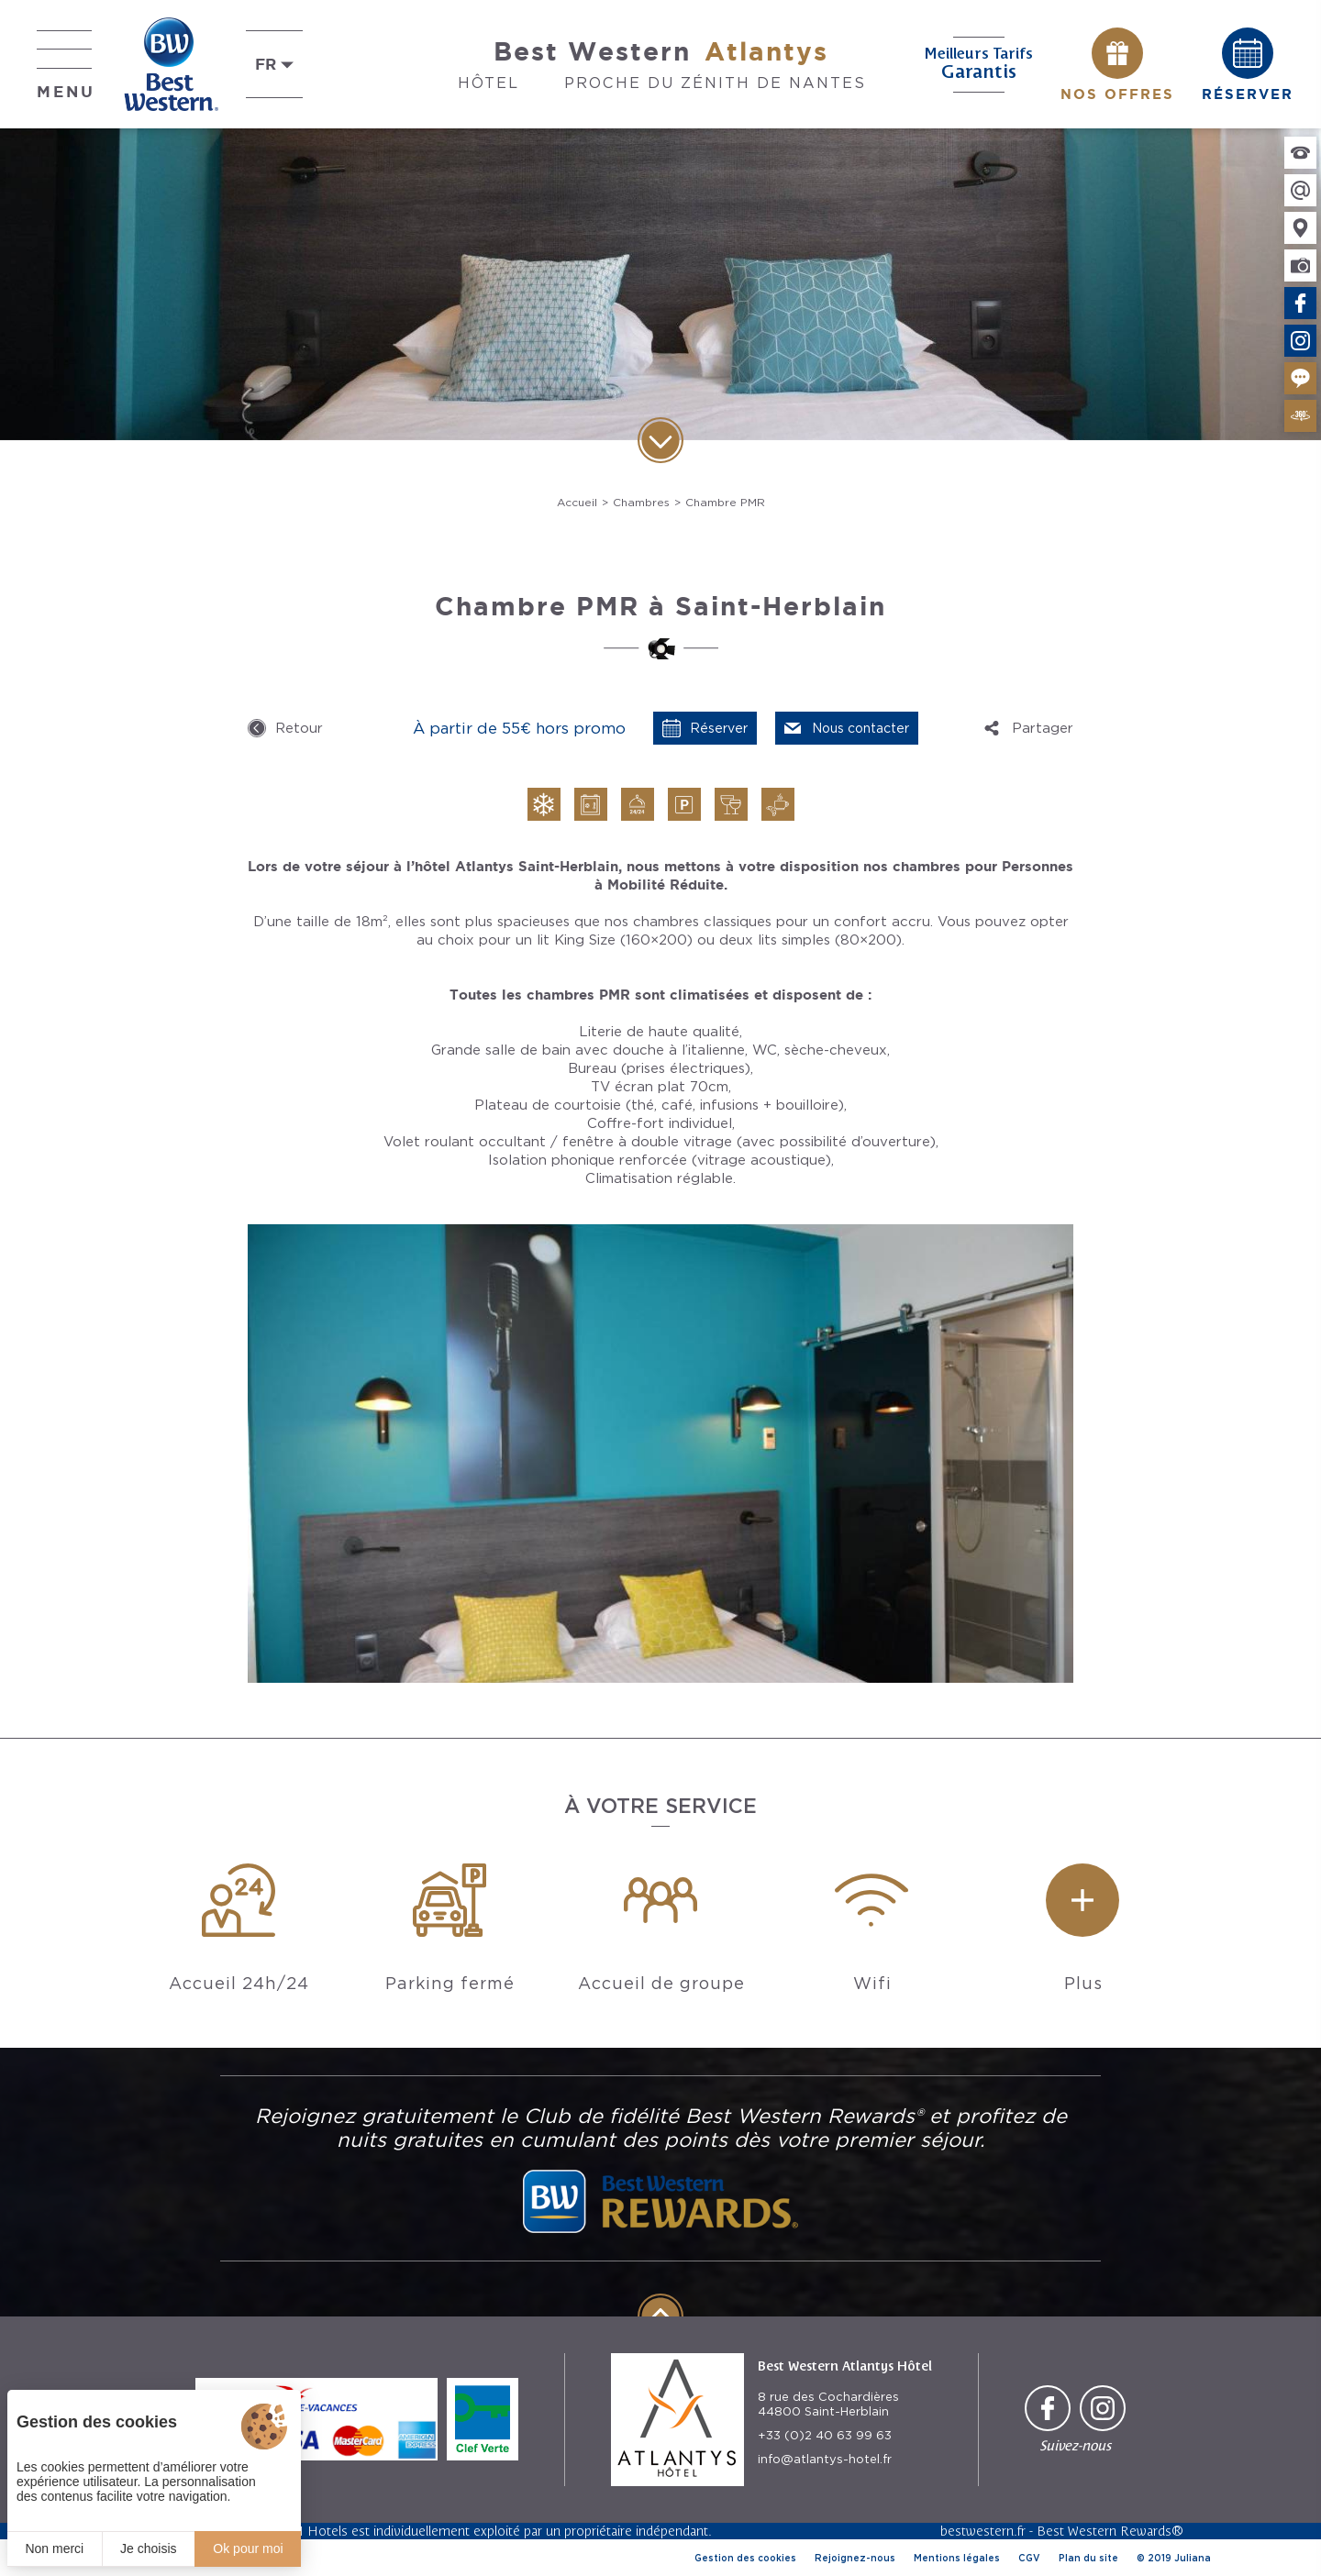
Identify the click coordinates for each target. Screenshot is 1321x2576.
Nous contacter (860, 728)
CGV (1029, 2557)
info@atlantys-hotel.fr (825, 2459)
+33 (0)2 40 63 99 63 (825, 2435)
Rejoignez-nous (855, 2557)
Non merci (54, 2548)
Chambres (641, 502)
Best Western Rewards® (1110, 2530)
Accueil (577, 502)
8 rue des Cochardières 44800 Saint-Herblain (828, 2404)
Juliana (1192, 2557)
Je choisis (148, 2548)
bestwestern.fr (983, 2530)
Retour (299, 728)
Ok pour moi (248, 2548)
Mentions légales (957, 2557)
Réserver (719, 728)
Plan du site (1088, 2557)
